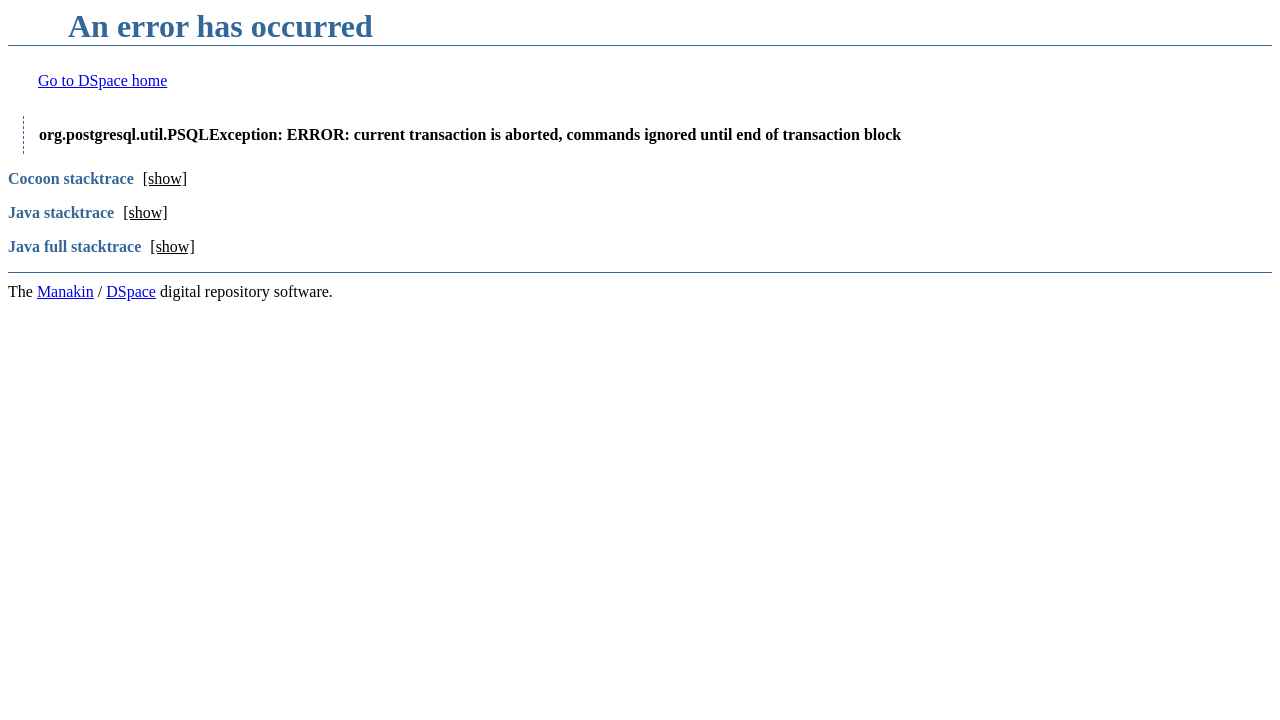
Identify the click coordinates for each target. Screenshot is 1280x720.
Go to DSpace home (102, 80)
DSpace (131, 291)
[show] (165, 178)
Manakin (65, 291)
